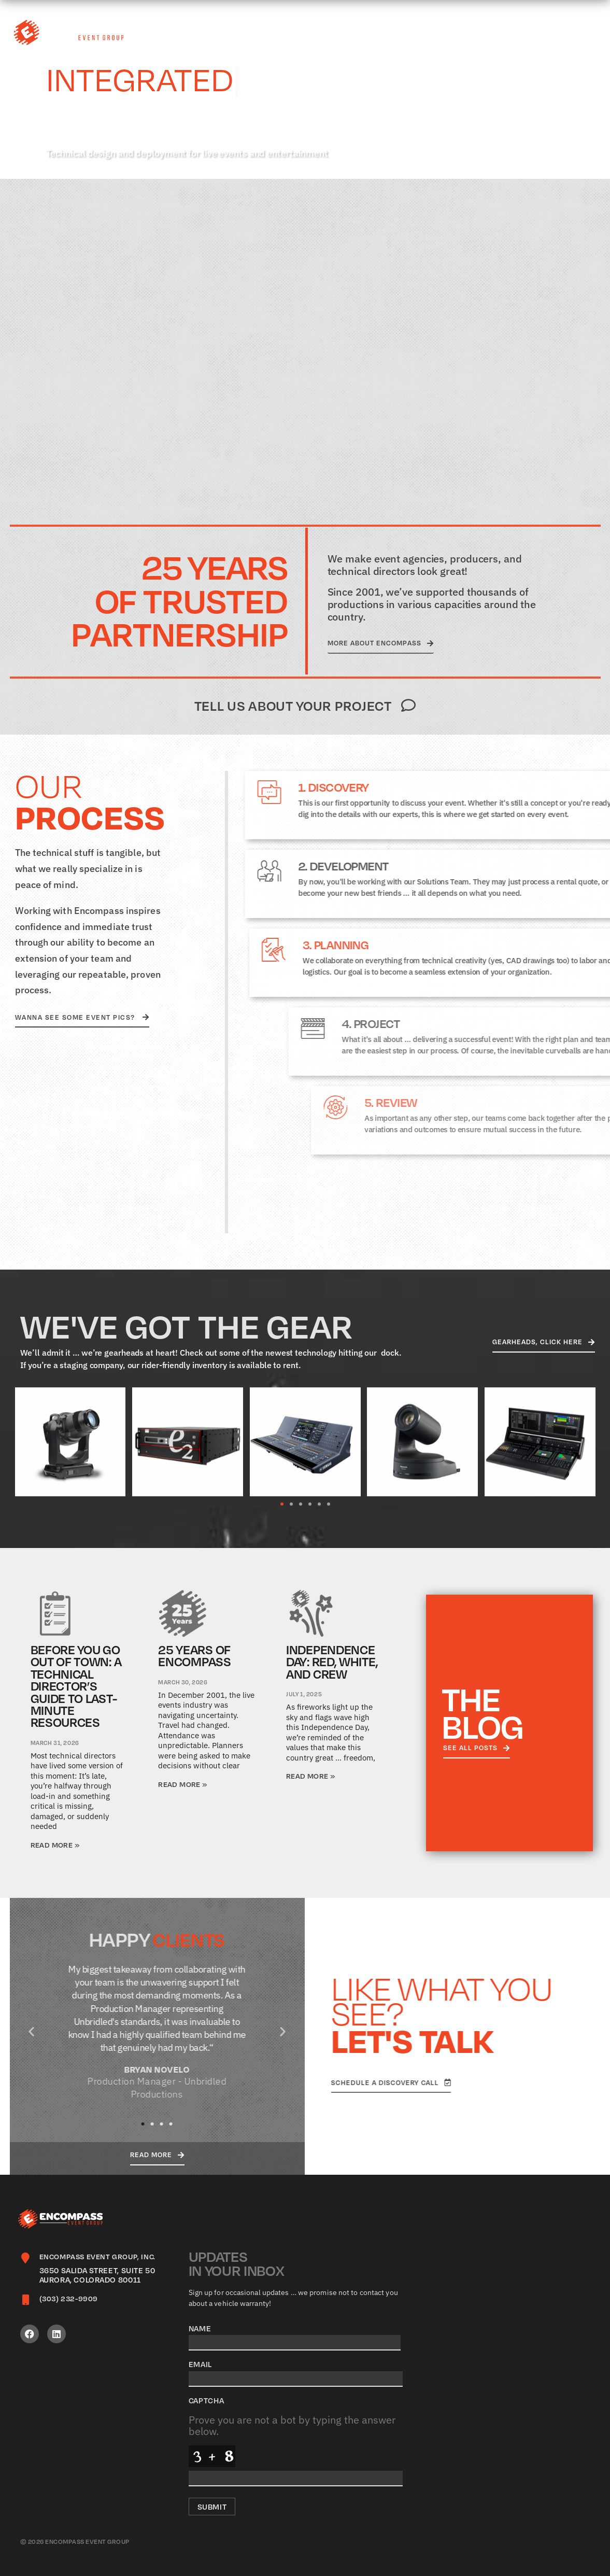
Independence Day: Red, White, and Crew (332, 1662)
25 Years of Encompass (194, 1655)
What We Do (292, 32)
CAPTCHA (206, 2400)
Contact (583, 32)
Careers (404, 32)
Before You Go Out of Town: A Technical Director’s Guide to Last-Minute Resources (76, 1686)
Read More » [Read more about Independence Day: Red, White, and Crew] (310, 1775)
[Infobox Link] (96, 2269)
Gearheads (473, 32)
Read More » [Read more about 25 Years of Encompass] (182, 1784)
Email (200, 2364)
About (352, 32)
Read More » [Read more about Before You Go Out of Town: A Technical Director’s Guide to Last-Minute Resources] (55, 1844)
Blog (533, 32)
